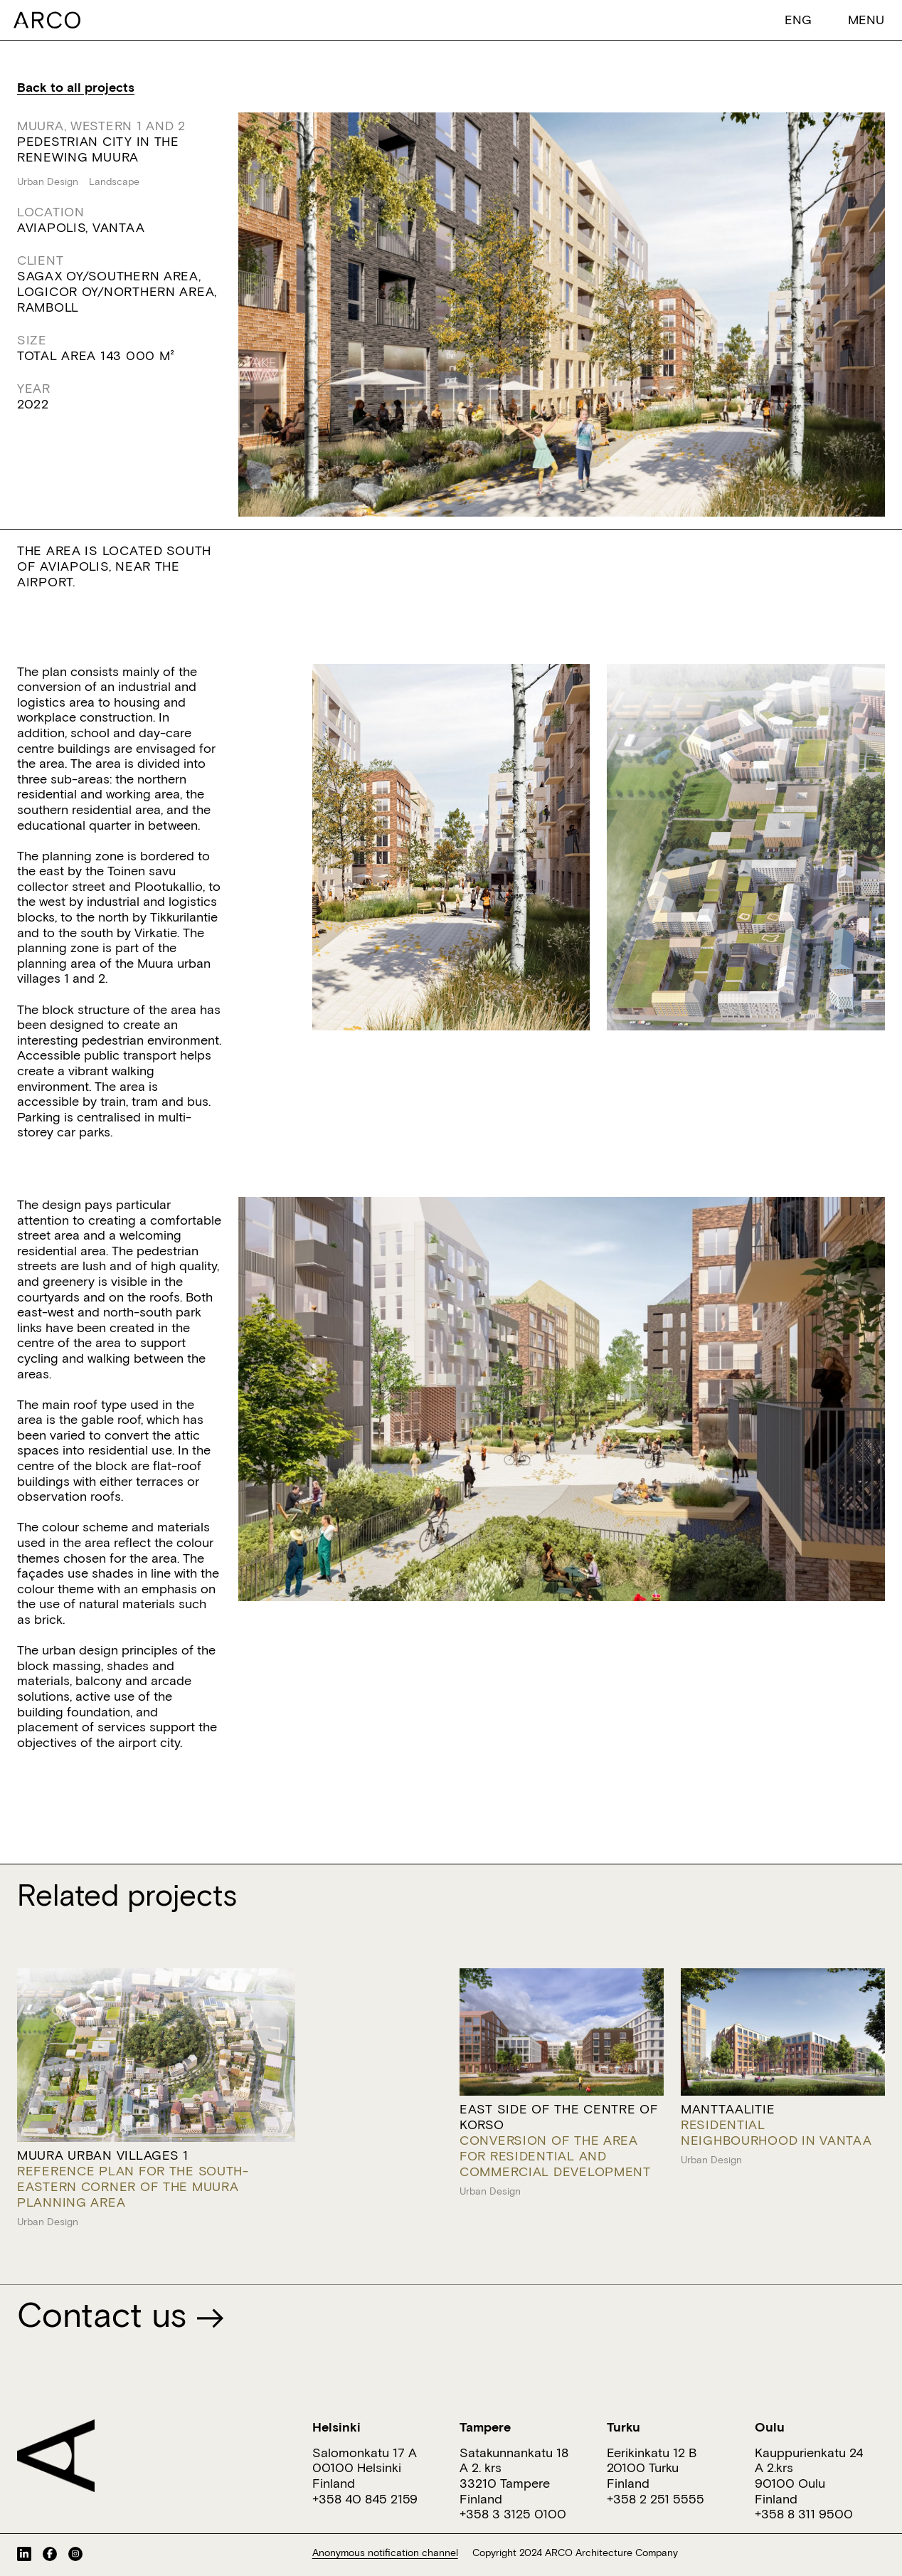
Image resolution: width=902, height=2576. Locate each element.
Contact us (120, 2314)
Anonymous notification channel (385, 2552)
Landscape (114, 181)
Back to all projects (75, 87)
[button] (798, 18)
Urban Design (47, 181)
